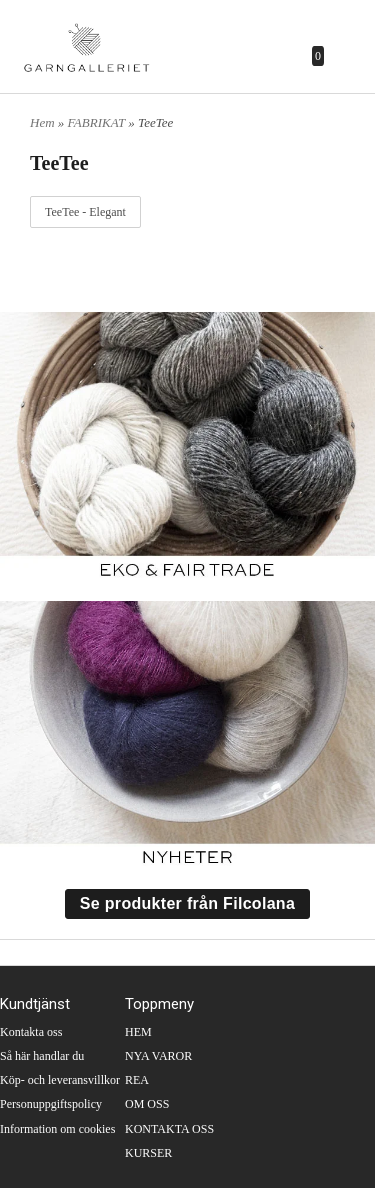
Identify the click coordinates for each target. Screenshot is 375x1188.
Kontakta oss (31, 1032)
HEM (138, 1032)
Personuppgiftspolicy (51, 1104)
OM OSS (147, 1104)
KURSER (148, 1153)
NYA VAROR (158, 1056)
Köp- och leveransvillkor (60, 1080)
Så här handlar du (42, 1056)
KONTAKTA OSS (169, 1129)
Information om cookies (57, 1129)
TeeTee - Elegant (85, 212)
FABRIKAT (98, 122)
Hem (42, 122)
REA (137, 1080)
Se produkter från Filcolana (187, 903)
